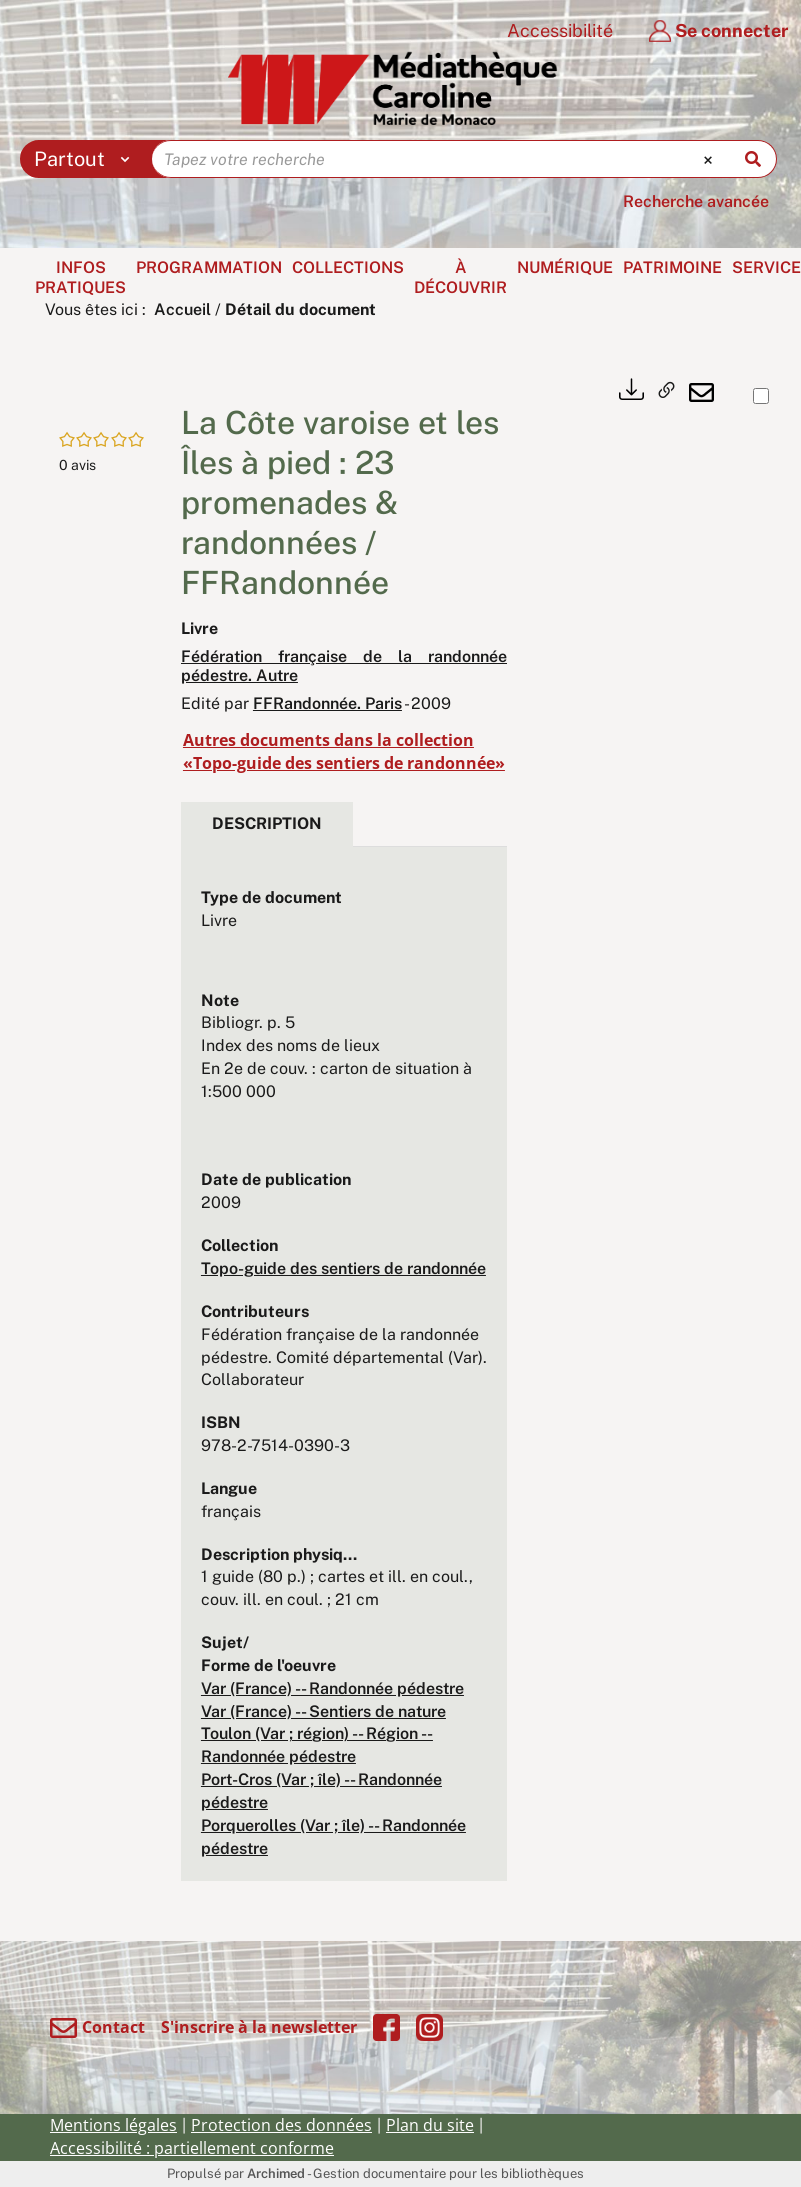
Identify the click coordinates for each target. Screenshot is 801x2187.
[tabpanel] (344, 1374)
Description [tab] (267, 823)
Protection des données (281, 2125)
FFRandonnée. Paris (327, 703)
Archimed (276, 2173)
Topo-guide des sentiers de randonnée (343, 1268)
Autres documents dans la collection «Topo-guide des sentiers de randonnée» (344, 751)
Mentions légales (113, 2125)
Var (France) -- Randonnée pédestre (332, 1688)
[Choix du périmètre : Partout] (86, 159)
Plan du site (430, 2125)
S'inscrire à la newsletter (259, 2027)
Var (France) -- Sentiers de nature (323, 1711)
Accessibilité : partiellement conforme (192, 2148)
